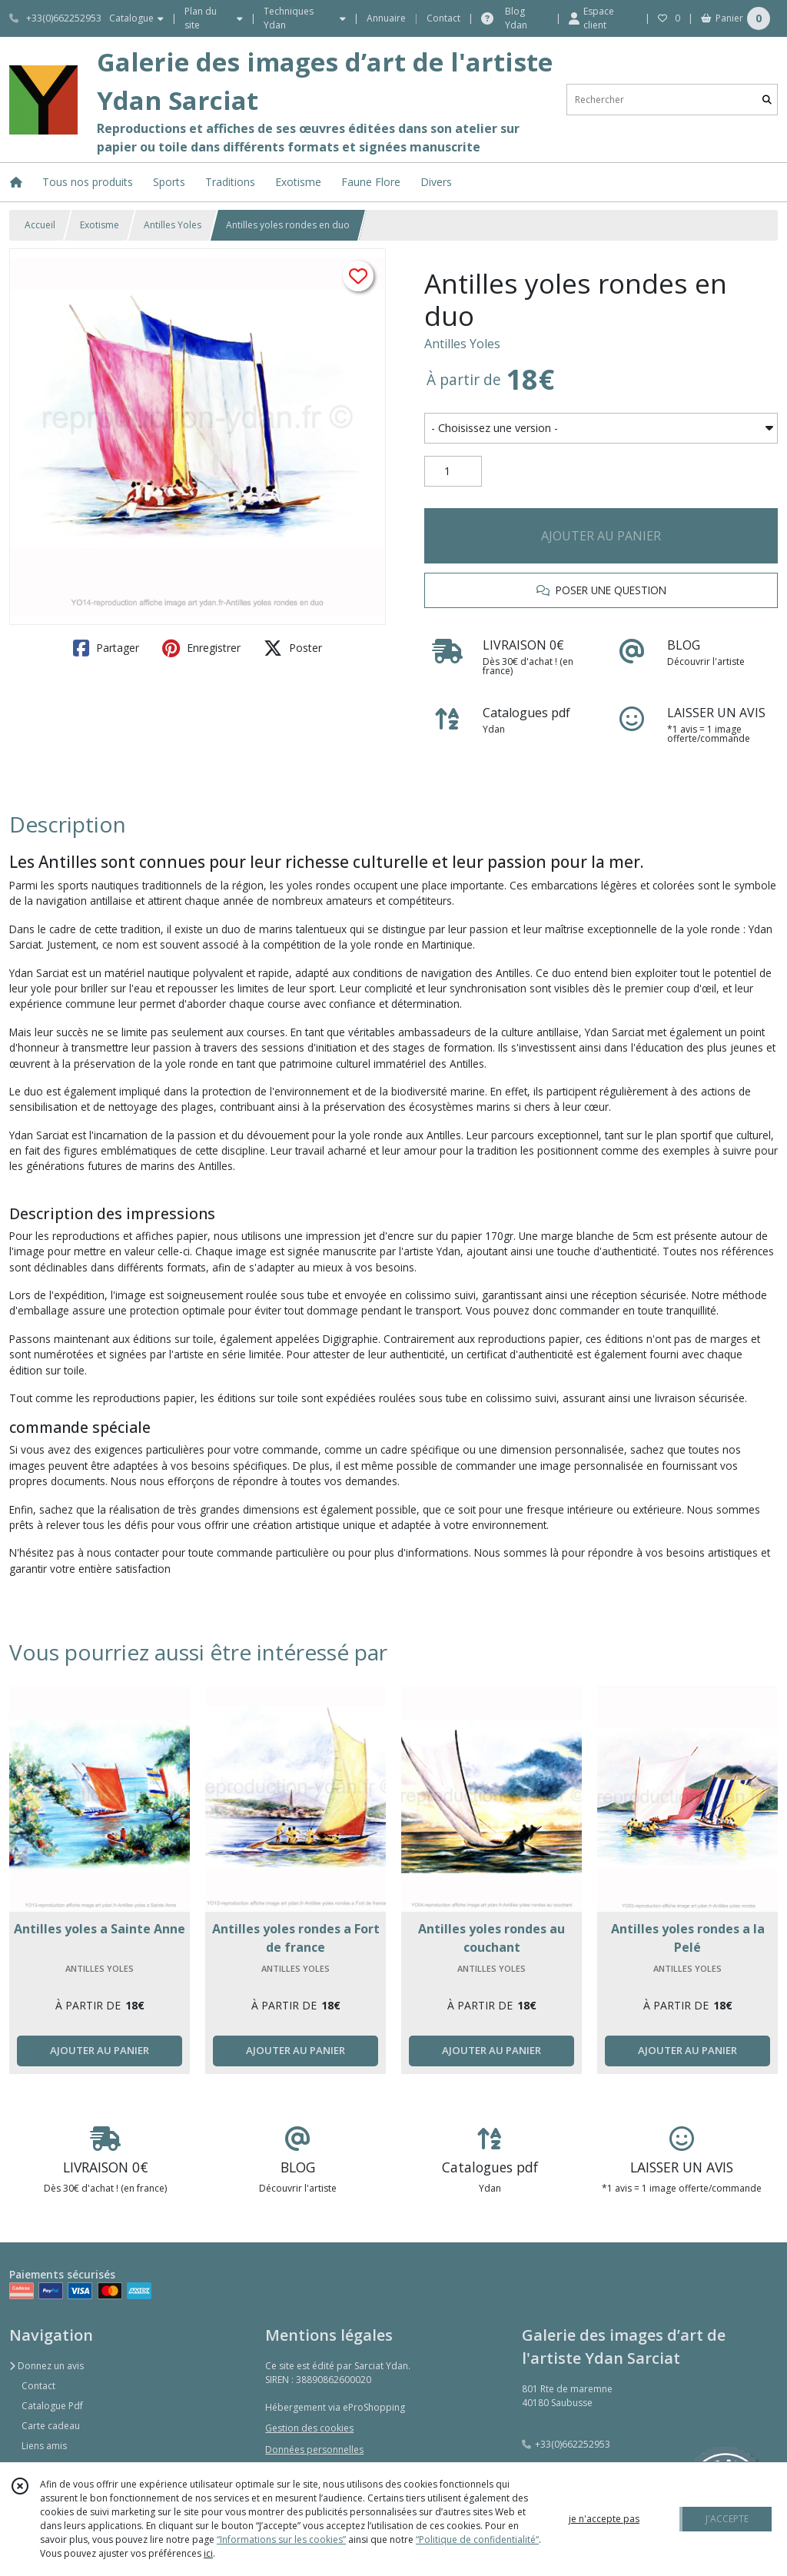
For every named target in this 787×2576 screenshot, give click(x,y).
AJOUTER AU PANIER (601, 535)
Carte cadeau (51, 2425)
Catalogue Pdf (52, 2405)
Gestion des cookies (309, 2428)
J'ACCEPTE (727, 2518)
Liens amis (44, 2445)
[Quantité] (453, 471)
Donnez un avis (46, 2365)
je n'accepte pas (604, 2518)
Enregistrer (201, 648)
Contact (443, 18)
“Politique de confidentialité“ (477, 2539)
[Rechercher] (767, 100)
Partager (106, 648)
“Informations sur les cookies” (281, 2539)
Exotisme (99, 224)
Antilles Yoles (172, 224)
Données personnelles (314, 2449)
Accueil (40, 224)
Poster (293, 648)
